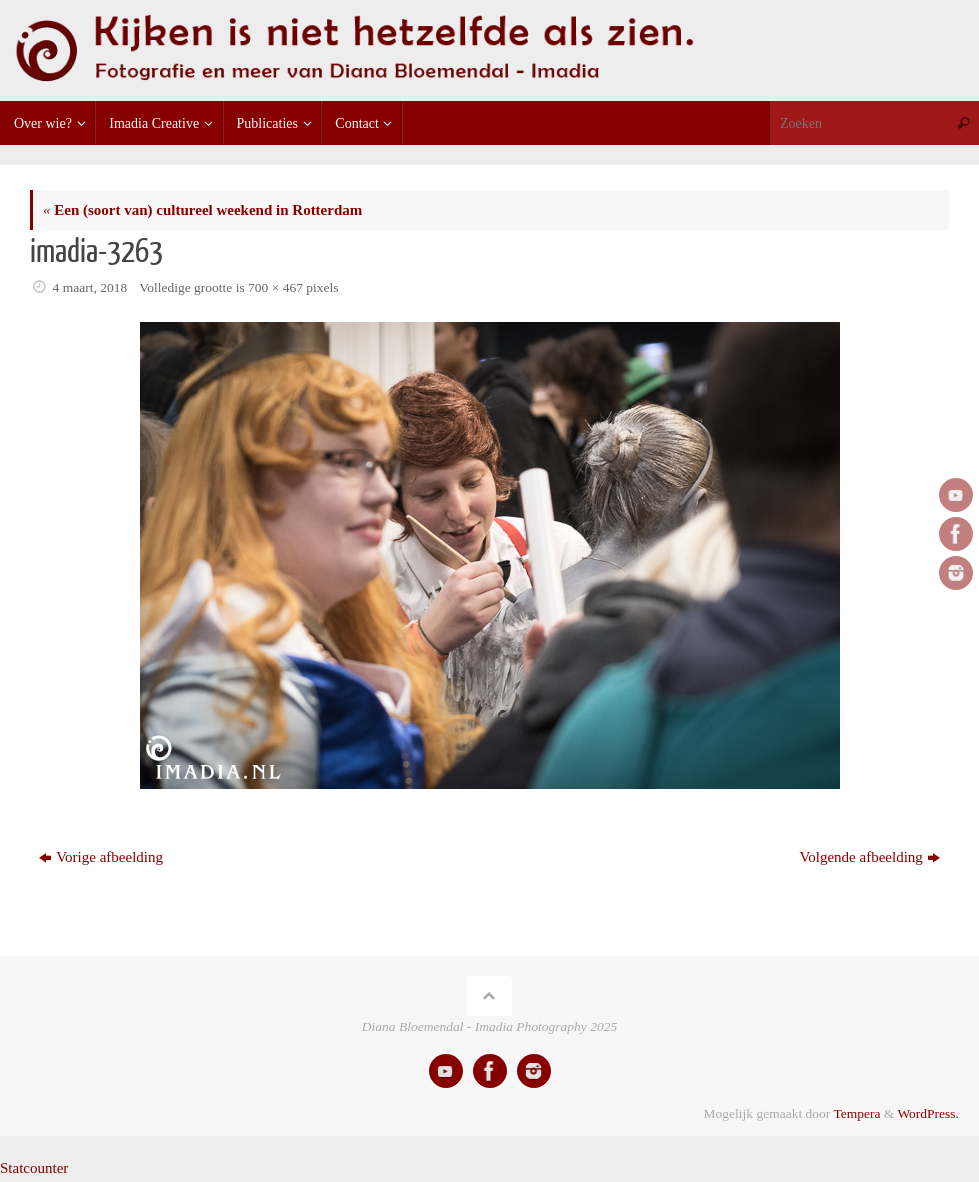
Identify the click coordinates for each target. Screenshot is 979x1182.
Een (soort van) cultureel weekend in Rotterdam (202, 210)
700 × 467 (275, 287)
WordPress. (928, 1113)
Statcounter (34, 1168)
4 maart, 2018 (90, 287)
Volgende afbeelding (869, 857)
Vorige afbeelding (101, 857)
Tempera (856, 1113)
